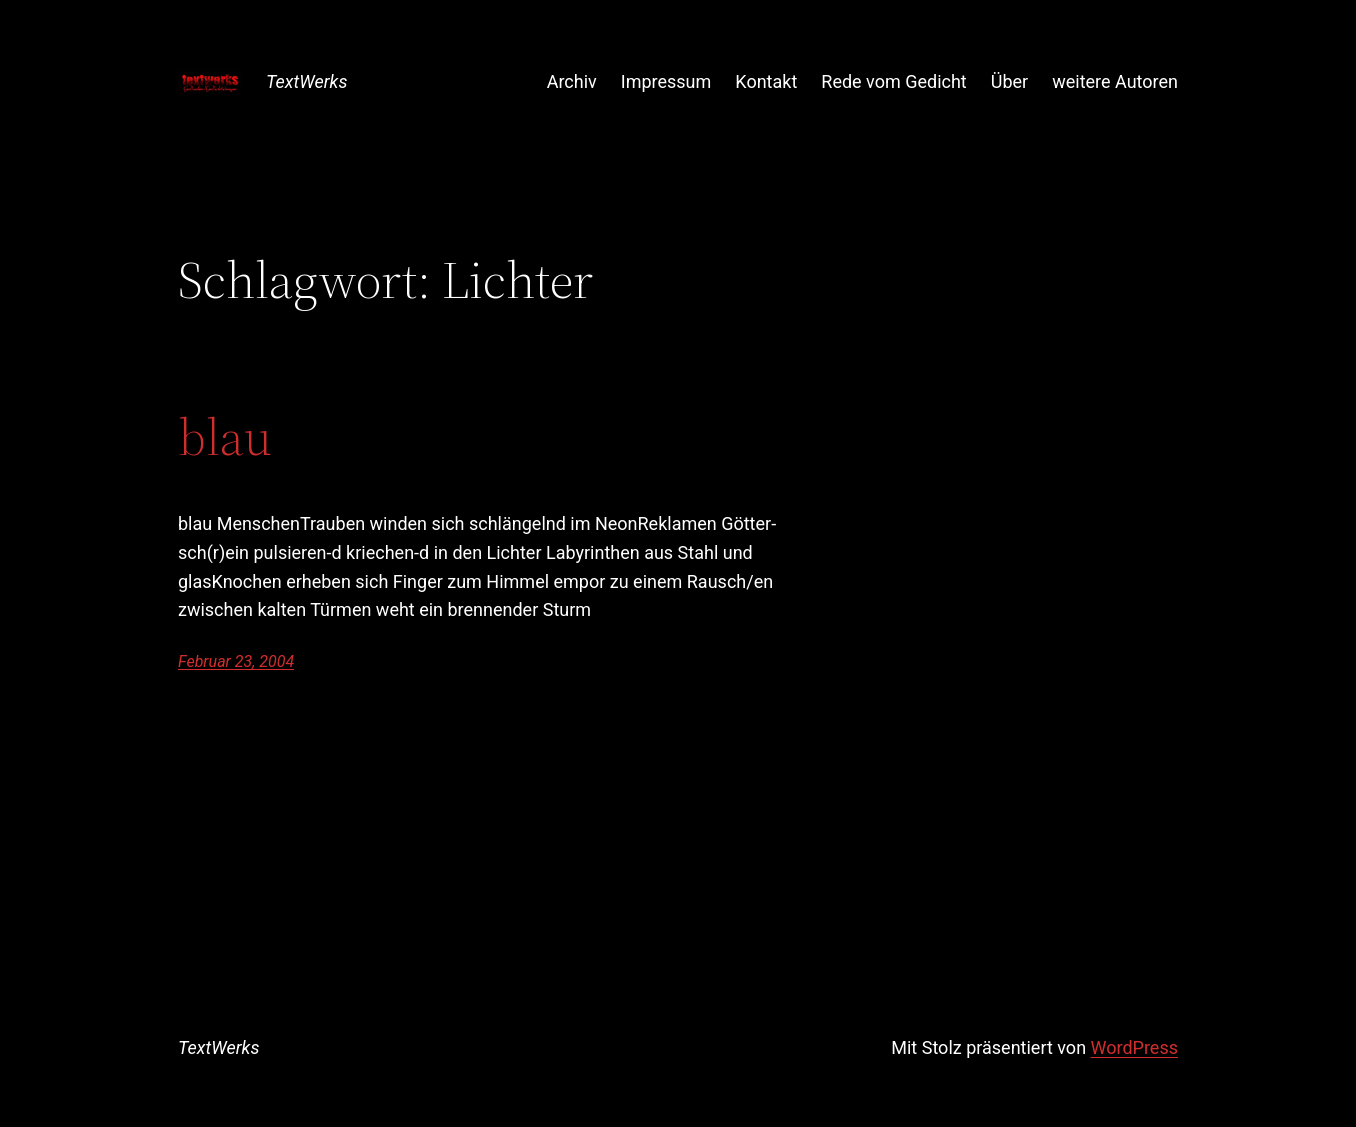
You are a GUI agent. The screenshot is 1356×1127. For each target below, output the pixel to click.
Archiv (572, 81)
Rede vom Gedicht (893, 81)
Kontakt (766, 81)
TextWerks (306, 81)
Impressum (666, 81)
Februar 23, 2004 (236, 661)
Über (1009, 81)
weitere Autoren (1115, 81)
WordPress (1134, 1047)
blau (225, 437)
